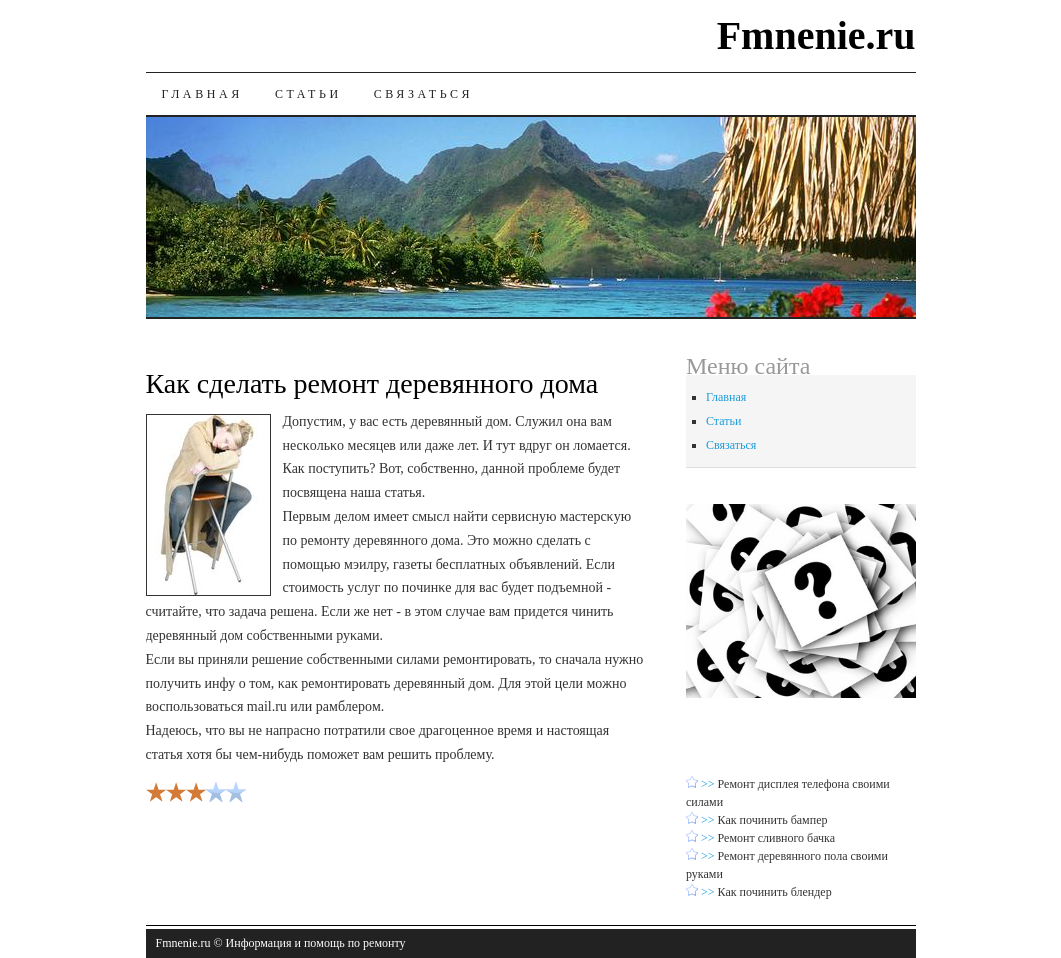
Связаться (423, 94)
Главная (202, 94)
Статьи (308, 94)
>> (709, 784)
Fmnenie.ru (816, 35)
